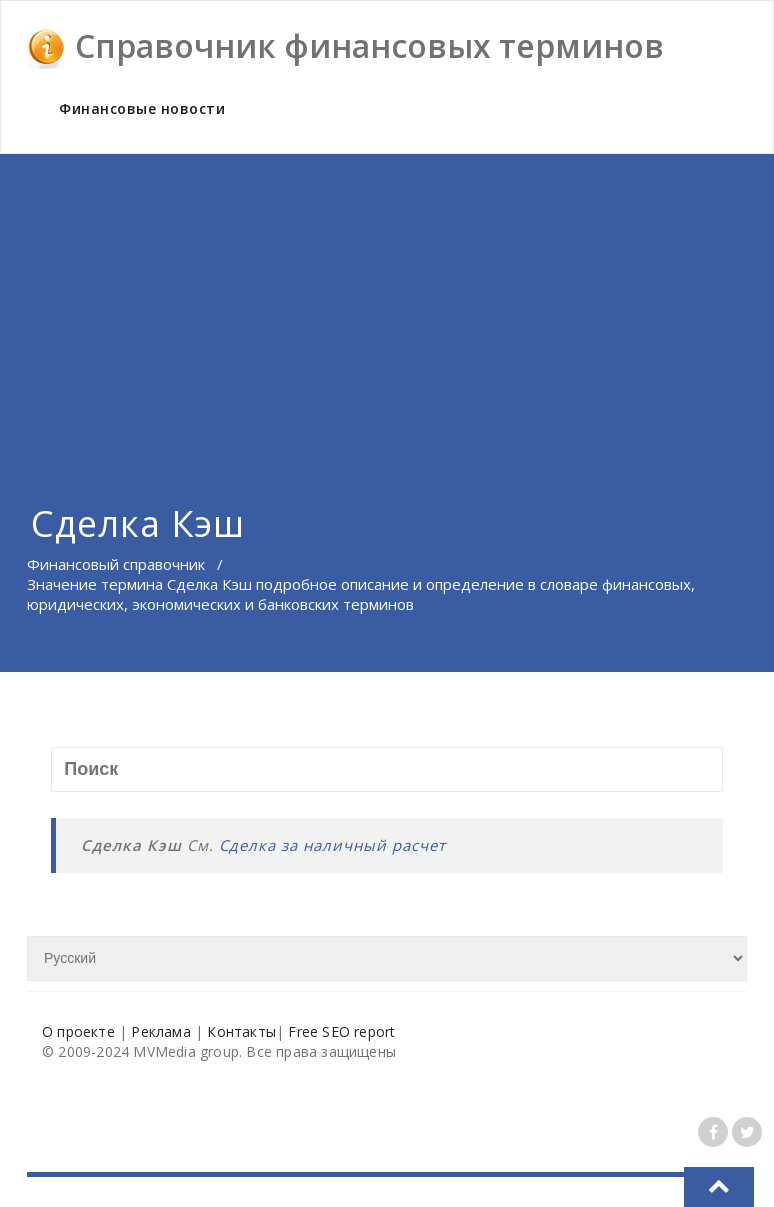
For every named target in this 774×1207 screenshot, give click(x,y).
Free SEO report (341, 1031)
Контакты (241, 1031)
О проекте (78, 1031)
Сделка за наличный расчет (332, 845)
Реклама (160, 1031)
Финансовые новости (142, 108)
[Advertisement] (387, 304)
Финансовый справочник (116, 564)
